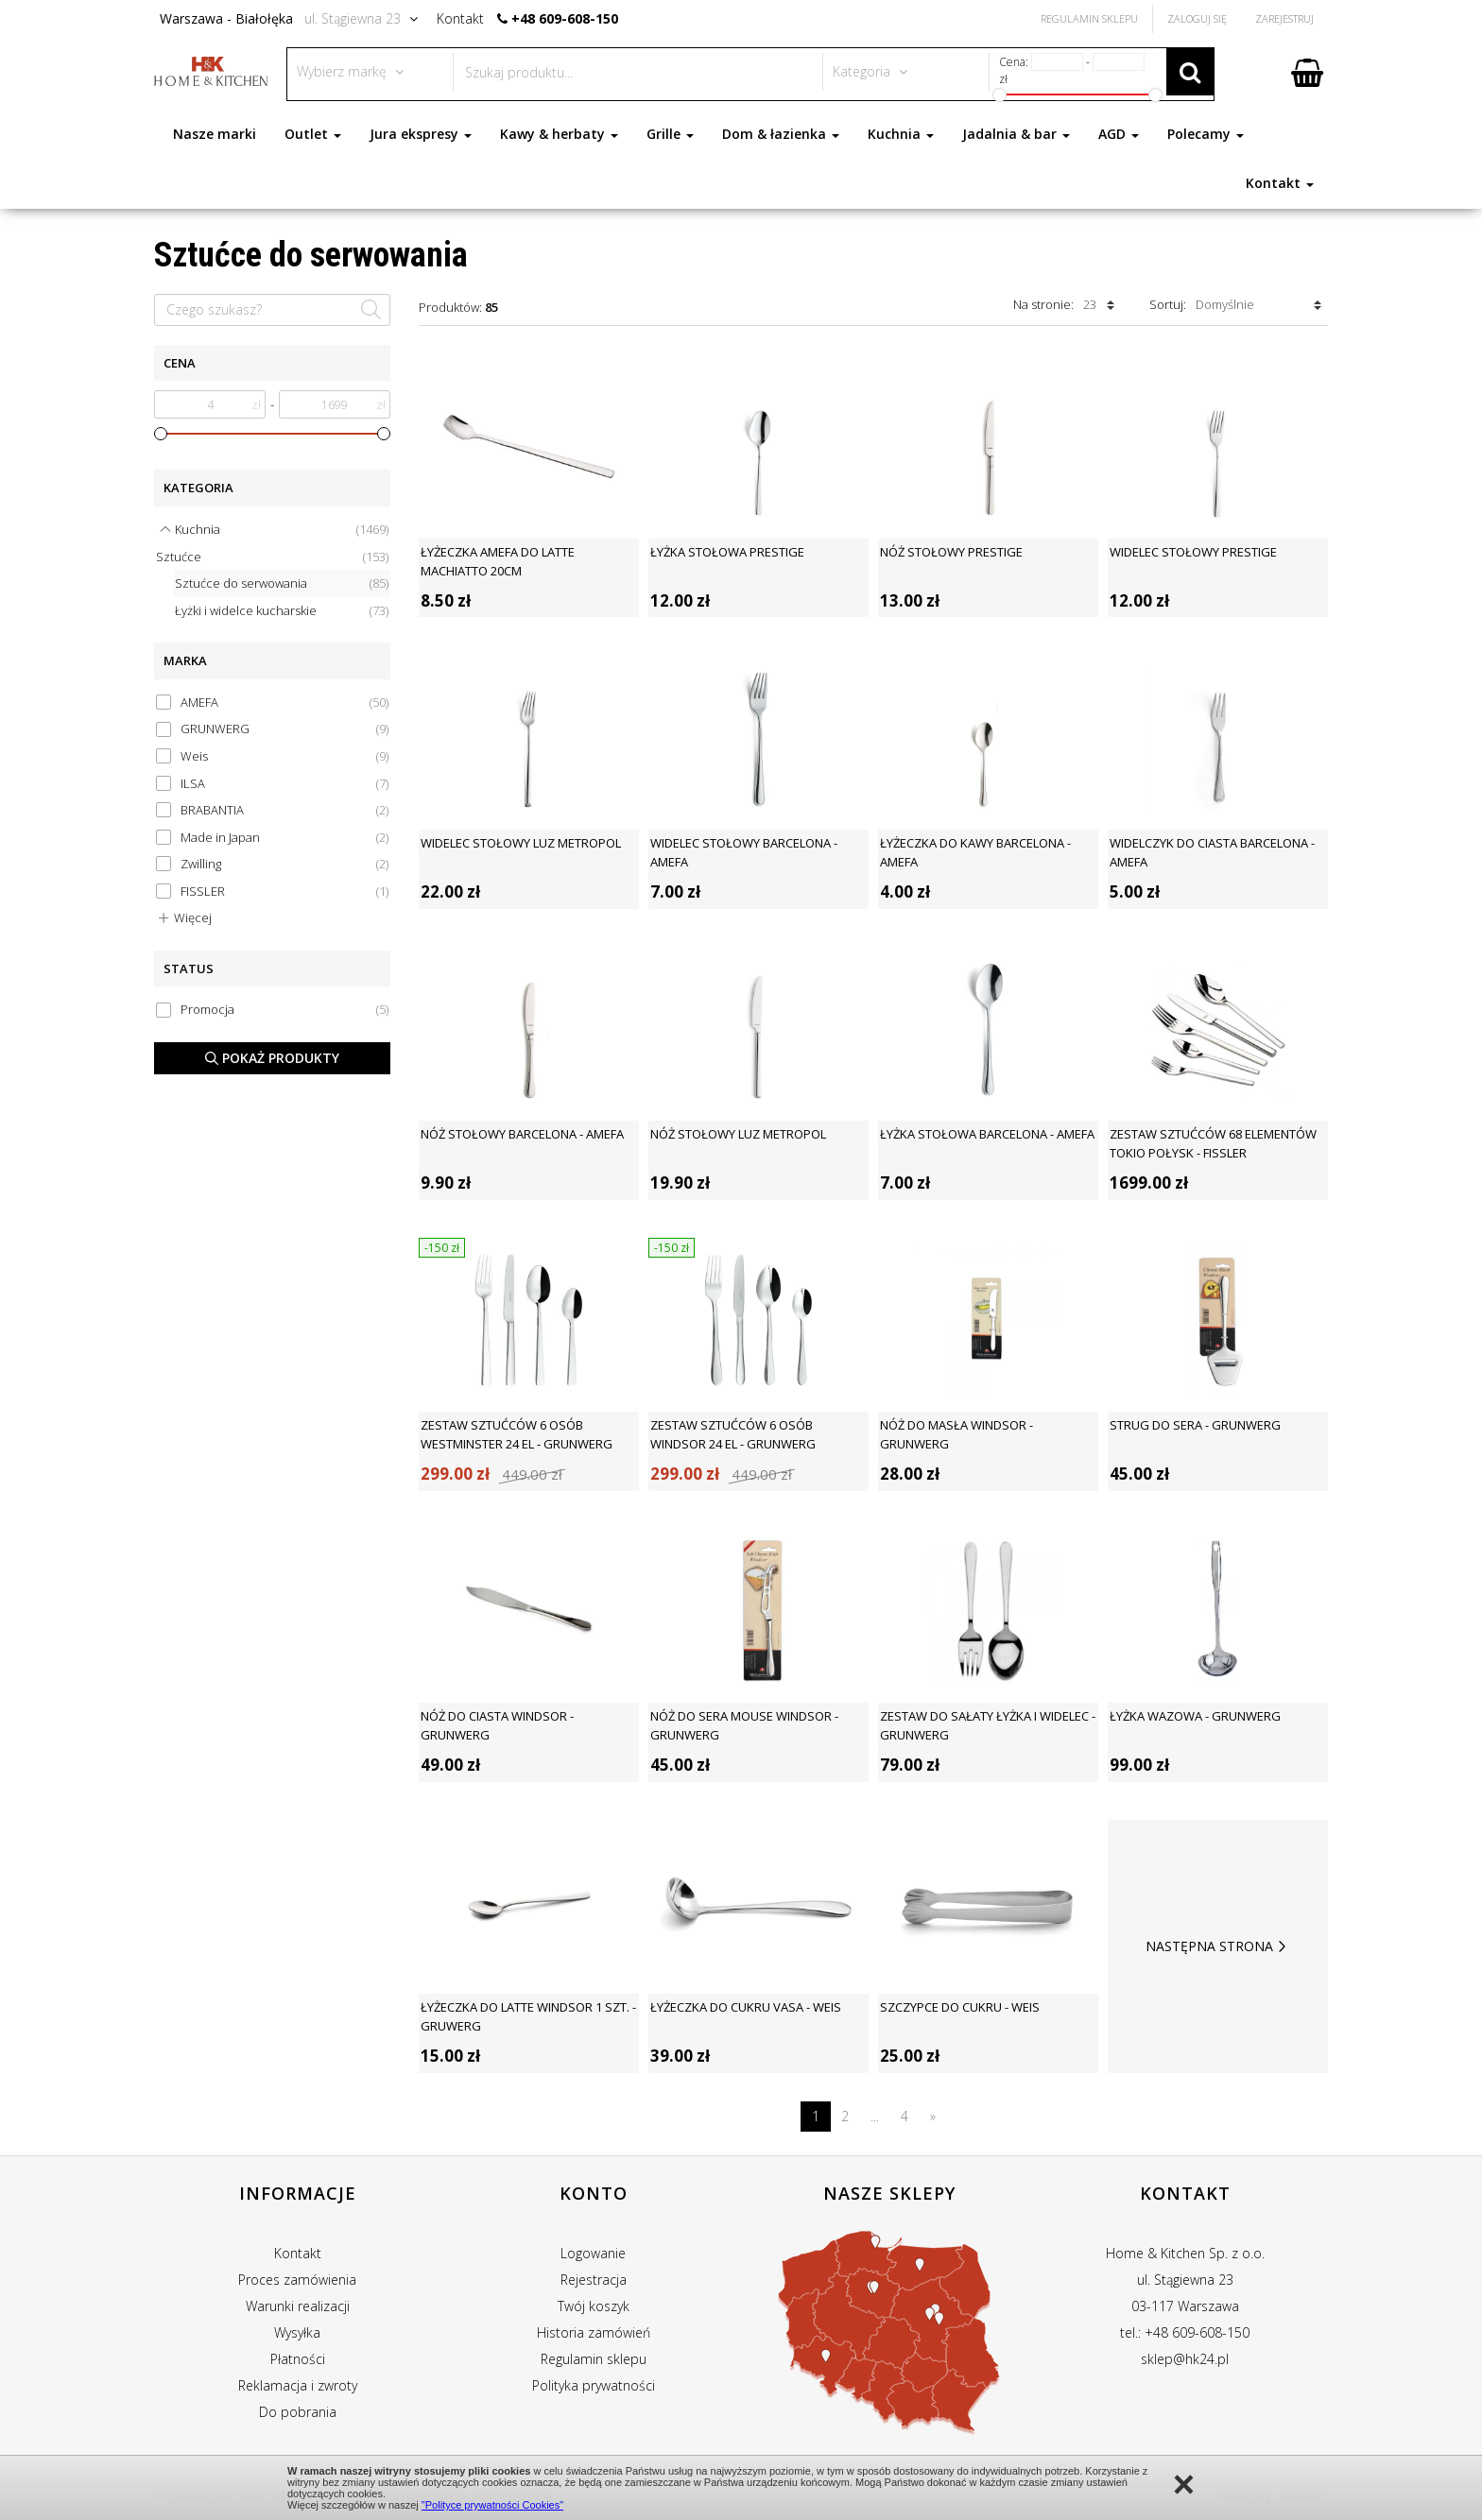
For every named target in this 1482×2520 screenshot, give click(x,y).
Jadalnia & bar (1016, 134)
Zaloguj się (1197, 18)
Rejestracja (593, 2280)
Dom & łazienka (780, 134)
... (874, 2116)
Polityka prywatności (593, 2385)
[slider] (160, 433)
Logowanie (593, 2253)
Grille (670, 134)
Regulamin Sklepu (1089, 18)
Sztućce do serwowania (281, 583)
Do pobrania (297, 2412)
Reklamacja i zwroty (297, 2385)
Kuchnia (901, 134)
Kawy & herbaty (559, 134)
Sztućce (272, 557)
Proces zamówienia (297, 2280)
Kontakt (1280, 183)
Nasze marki (214, 134)
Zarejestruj (1284, 18)
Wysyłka (297, 2332)
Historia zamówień (593, 2332)
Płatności (297, 2359)
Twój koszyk (593, 2306)
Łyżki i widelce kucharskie (281, 611)
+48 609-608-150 (564, 18)
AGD (1118, 134)
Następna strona (1218, 1946)
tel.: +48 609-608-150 (1184, 2332)
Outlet (312, 134)
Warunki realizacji (298, 2306)
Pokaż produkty (272, 1058)
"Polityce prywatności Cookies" (492, 2505)
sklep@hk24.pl (1185, 2359)
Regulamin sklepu (593, 2359)
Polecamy (1205, 134)
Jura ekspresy (421, 134)
